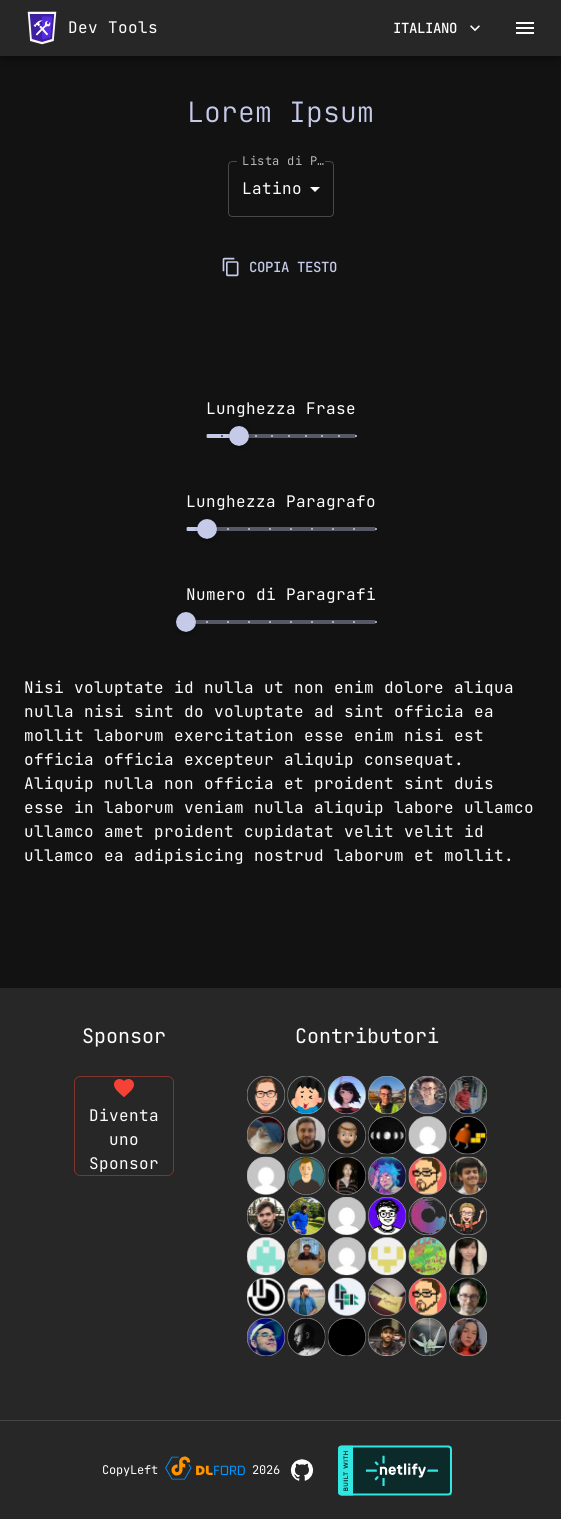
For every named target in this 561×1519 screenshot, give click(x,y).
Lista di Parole (286, 160)
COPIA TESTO (281, 267)
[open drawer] (525, 28)
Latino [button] (272, 188)
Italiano (437, 28)
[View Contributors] (367, 1216)
